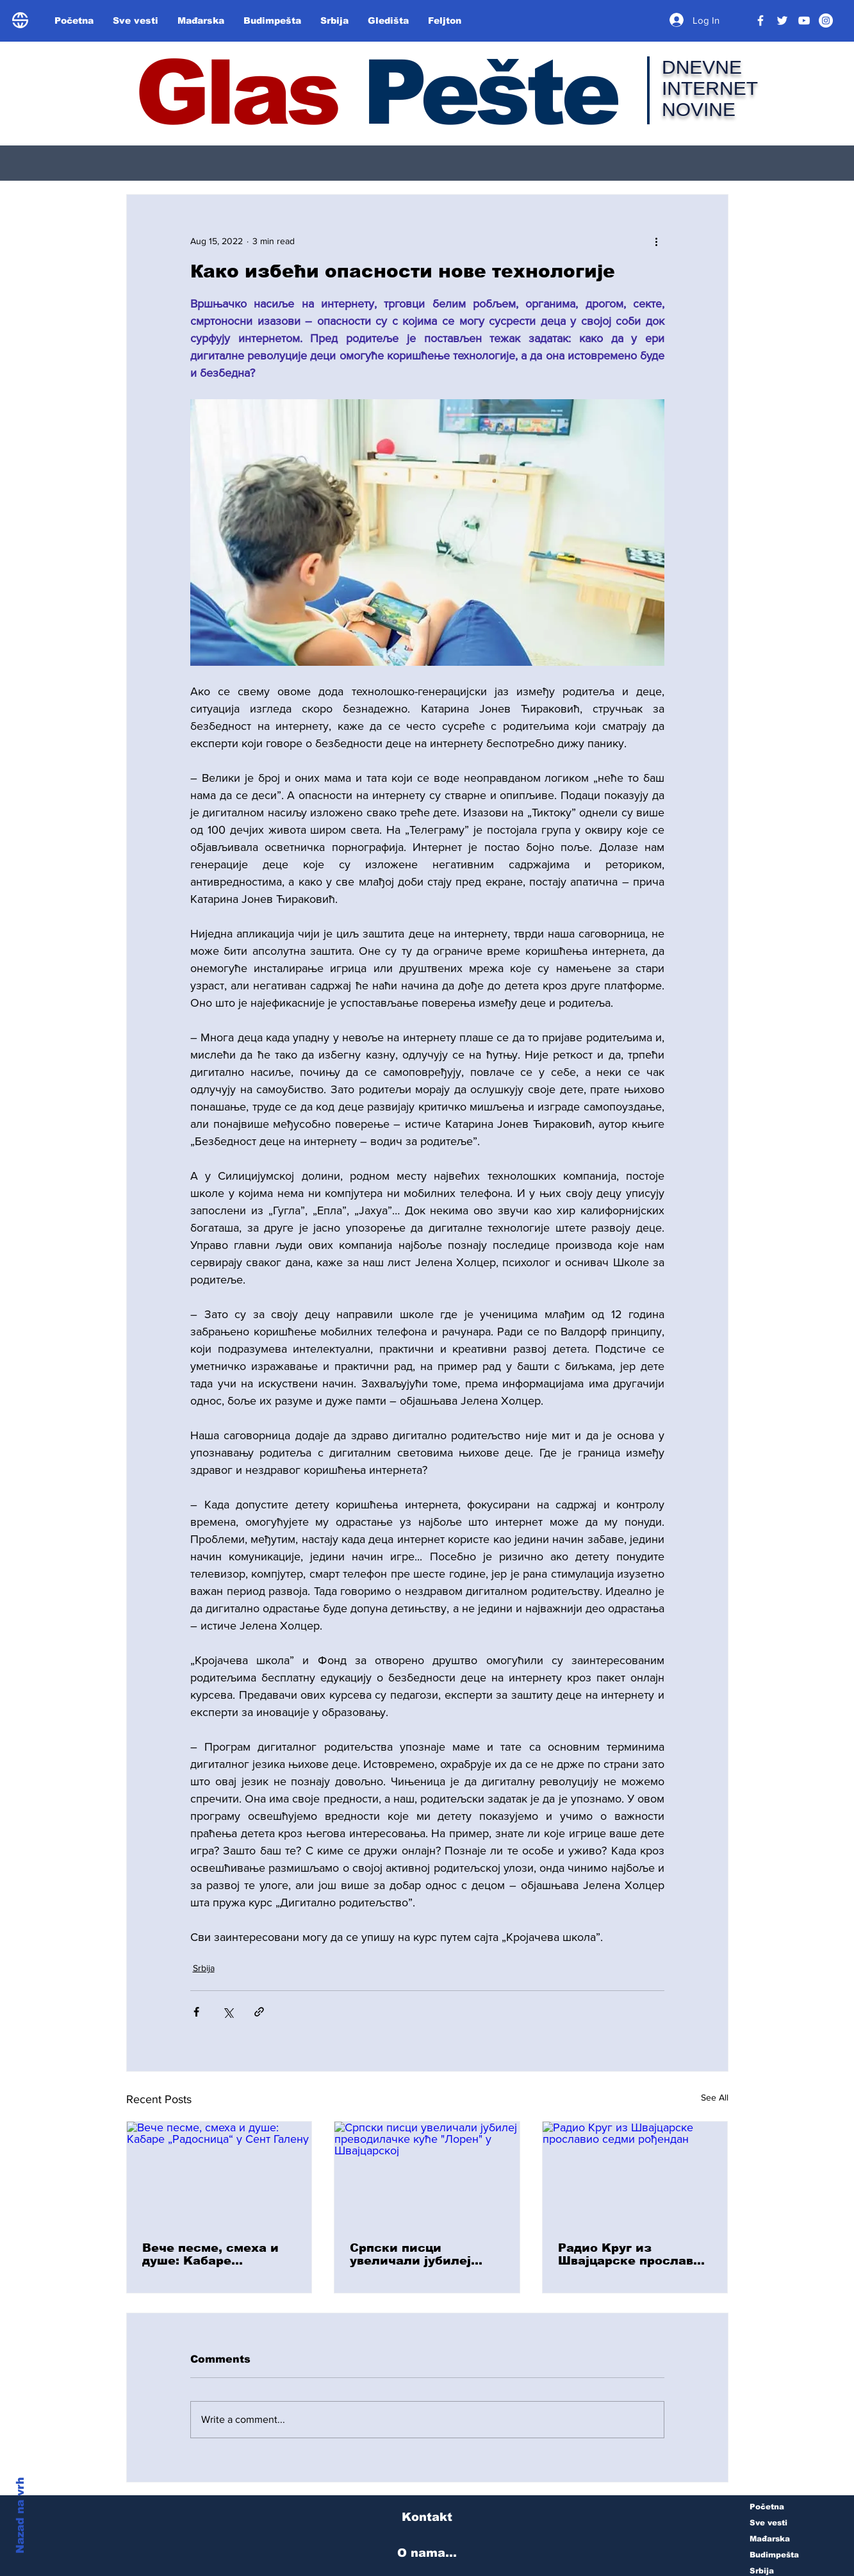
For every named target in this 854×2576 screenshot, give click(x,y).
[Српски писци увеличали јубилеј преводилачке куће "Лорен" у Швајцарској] (427, 2173)
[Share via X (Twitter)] (228, 2012)
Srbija (204, 1968)
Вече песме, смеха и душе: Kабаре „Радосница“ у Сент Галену (210, 2254)
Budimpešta (774, 2554)
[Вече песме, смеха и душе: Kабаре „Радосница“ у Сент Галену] (219, 2173)
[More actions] (656, 241)
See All (714, 2097)
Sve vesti (768, 2522)
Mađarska (770, 2538)
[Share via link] (259, 2012)
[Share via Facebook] (196, 2012)
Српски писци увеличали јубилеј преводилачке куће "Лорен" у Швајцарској (424, 2254)
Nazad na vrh (20, 2515)
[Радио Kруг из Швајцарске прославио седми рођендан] (635, 2173)
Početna (767, 2506)
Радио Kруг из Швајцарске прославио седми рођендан (633, 2254)
